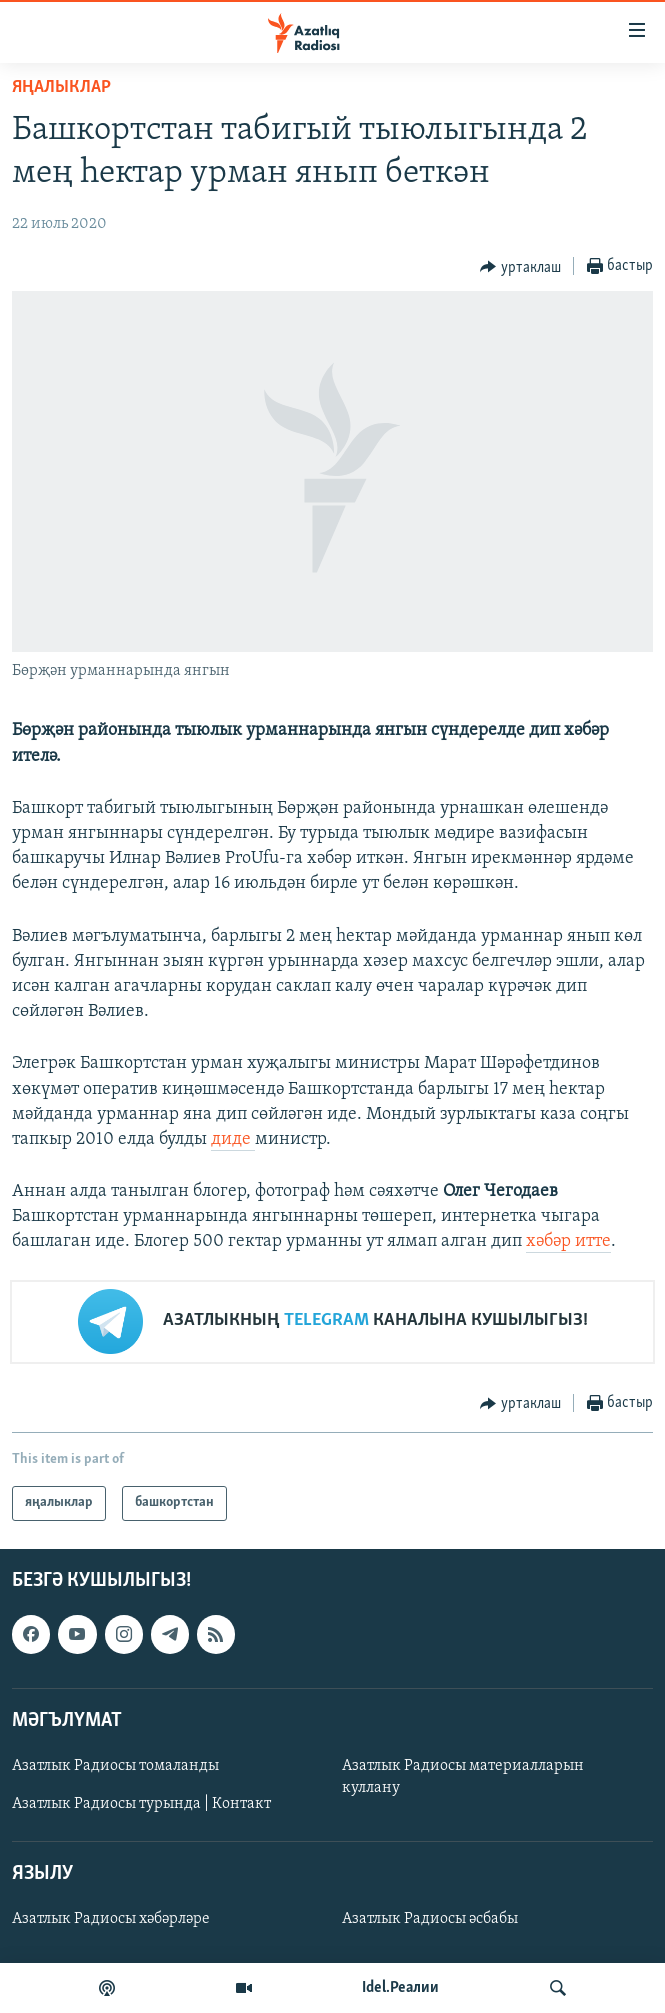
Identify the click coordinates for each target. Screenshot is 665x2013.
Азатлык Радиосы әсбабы (430, 1919)
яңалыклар (61, 87)
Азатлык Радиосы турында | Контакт (141, 1804)
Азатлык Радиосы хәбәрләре (111, 1919)
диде (233, 1139)
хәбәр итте (568, 1241)
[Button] (520, 267)
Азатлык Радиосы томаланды (115, 1766)
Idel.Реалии (400, 1988)
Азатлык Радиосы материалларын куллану (463, 1777)
